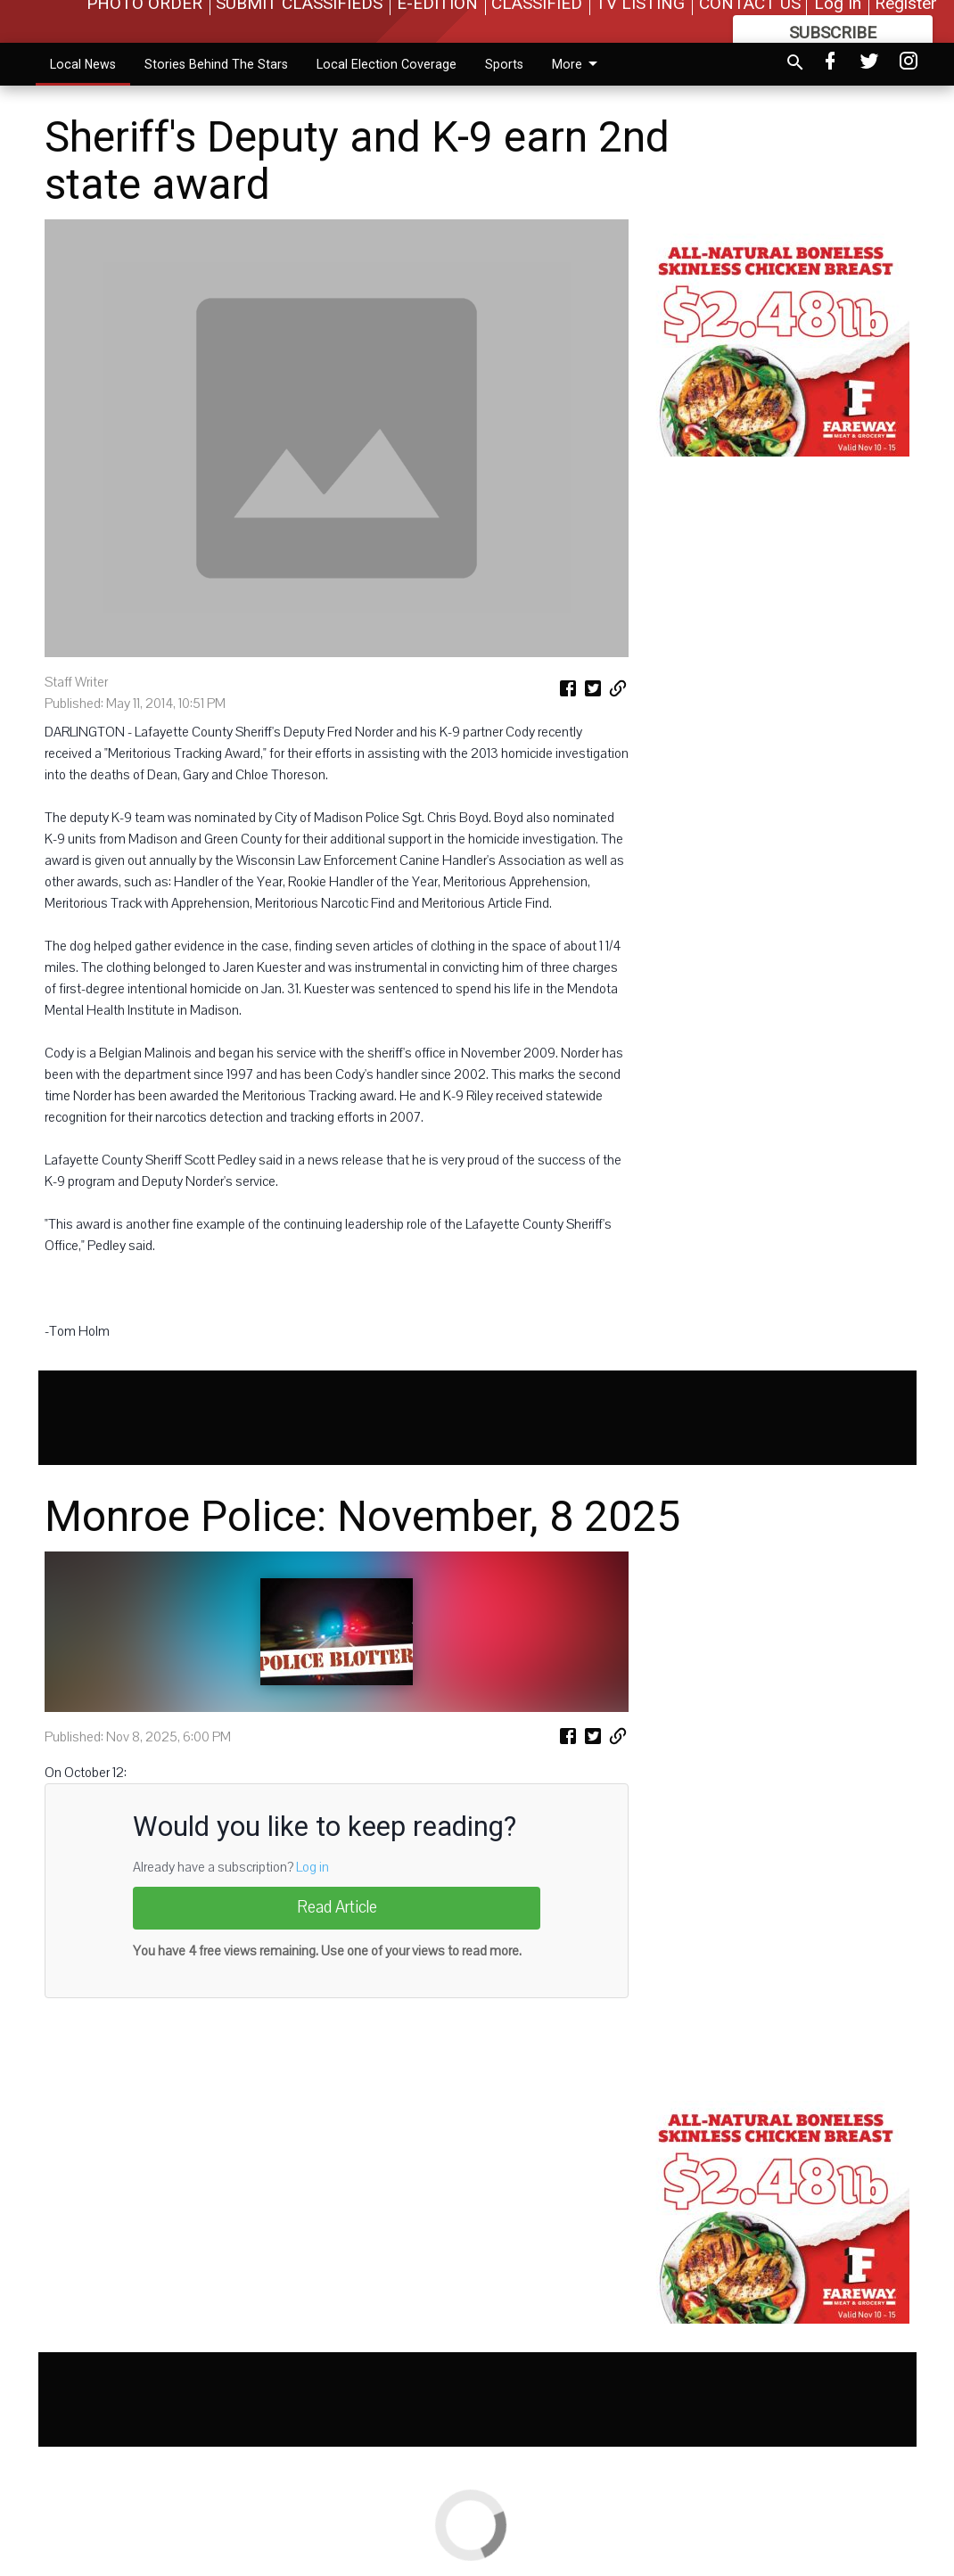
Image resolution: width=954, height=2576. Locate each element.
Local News (83, 64)
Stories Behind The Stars (216, 64)
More (578, 64)
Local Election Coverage (386, 64)
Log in (312, 1867)
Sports (504, 64)
